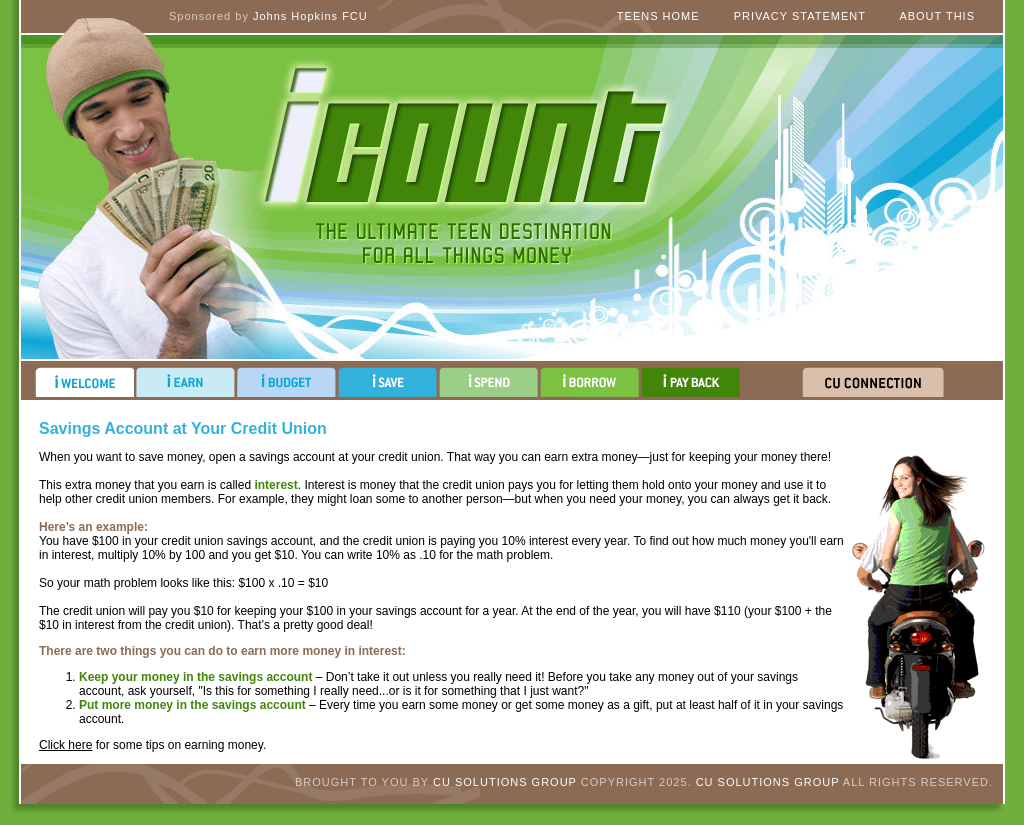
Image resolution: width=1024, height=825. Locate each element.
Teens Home (658, 16)
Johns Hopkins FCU (310, 16)
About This (937, 16)
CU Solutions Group (505, 782)
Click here (65, 745)
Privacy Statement (800, 16)
